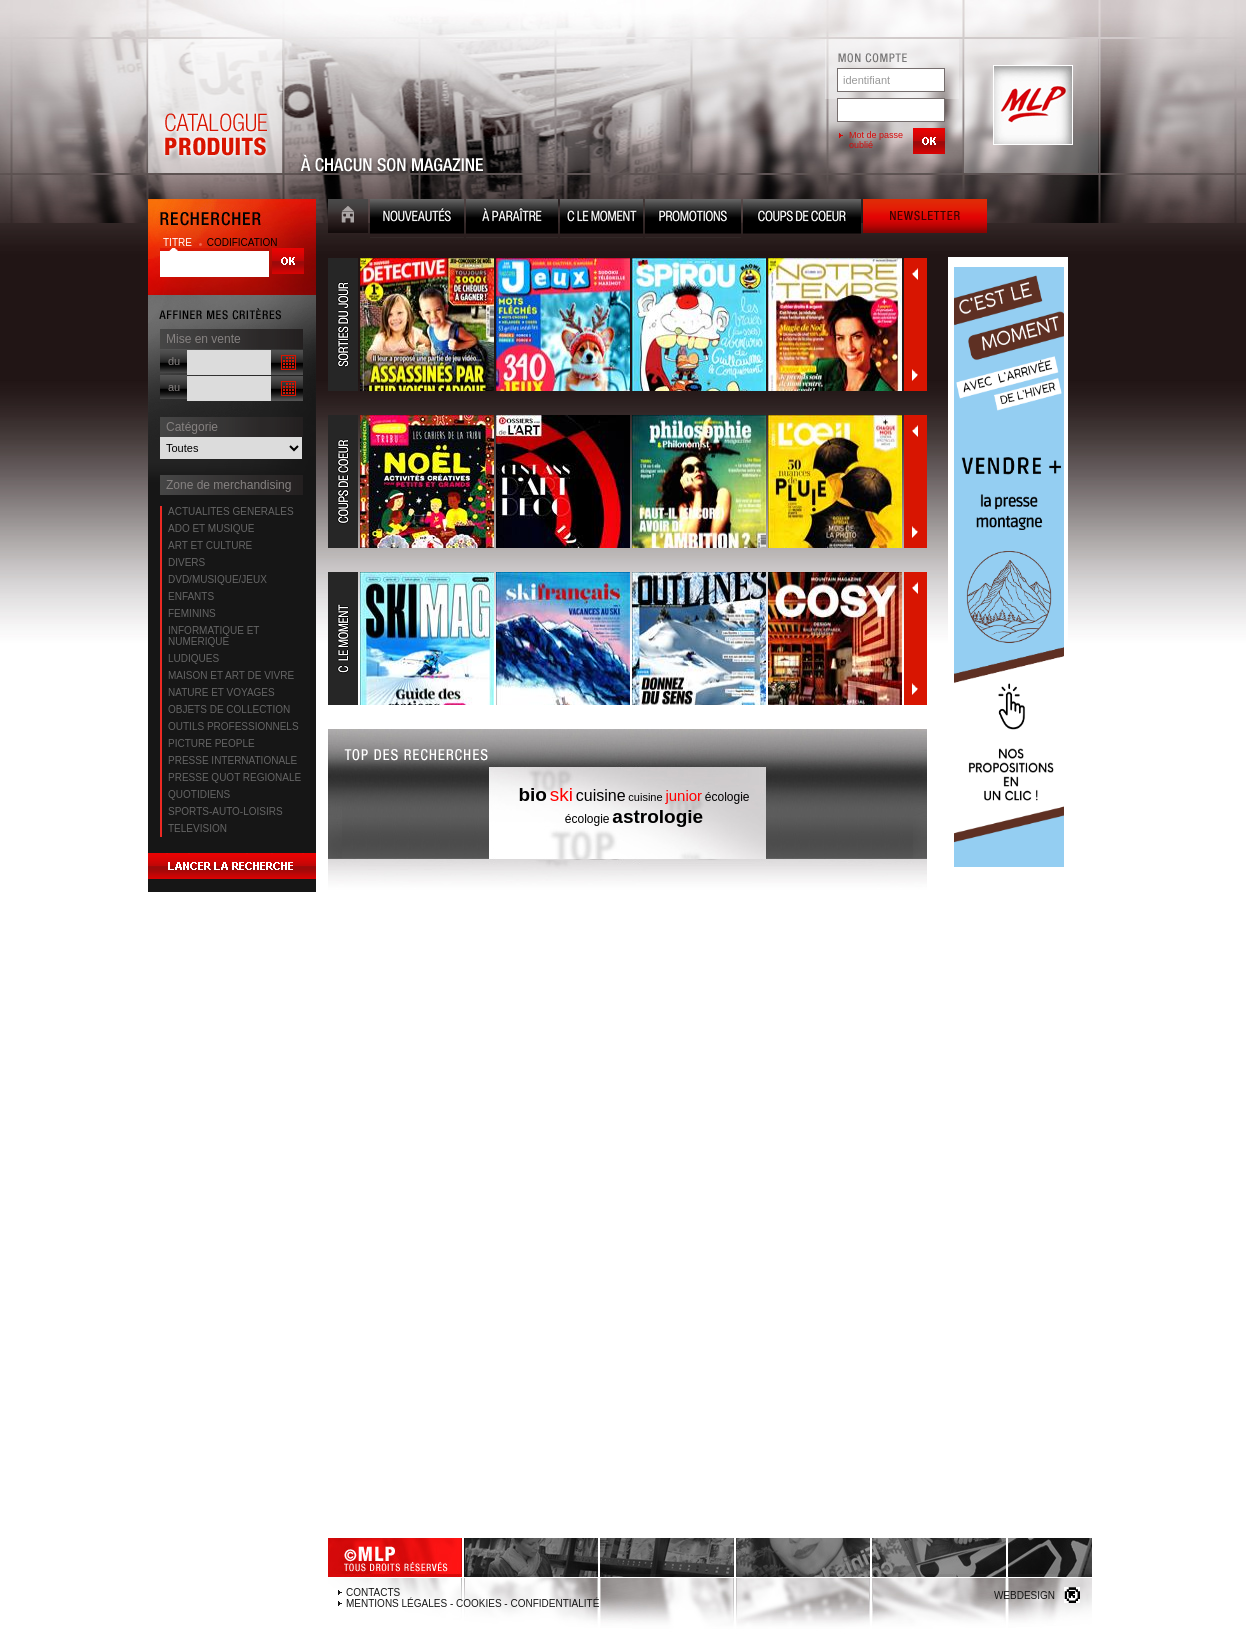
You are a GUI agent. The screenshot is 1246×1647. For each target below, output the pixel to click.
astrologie (657, 816)
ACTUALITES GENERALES (231, 511)
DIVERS (186, 562)
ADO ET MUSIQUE (211, 528)
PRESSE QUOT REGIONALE (234, 777)
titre (179, 242)
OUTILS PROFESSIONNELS (233, 726)
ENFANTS (191, 596)
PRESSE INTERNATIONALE (232, 760)
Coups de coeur (802, 218)
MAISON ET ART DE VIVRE (231, 675)
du (174, 361)
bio (532, 794)
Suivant (915, 375)
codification (242, 242)
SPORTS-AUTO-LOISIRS (225, 811)
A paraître (512, 218)
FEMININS (192, 613)
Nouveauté (417, 218)
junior (683, 795)
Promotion (693, 218)
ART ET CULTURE (210, 545)
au (174, 387)
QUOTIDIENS (199, 794)
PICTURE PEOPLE (211, 743)
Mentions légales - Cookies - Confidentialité (472, 1603)
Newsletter (925, 218)
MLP (1031, 106)
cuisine (601, 795)
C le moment (601, 218)
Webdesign (1024, 1595)
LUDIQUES (193, 658)
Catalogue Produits (215, 106)
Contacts (373, 1592)
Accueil (348, 218)
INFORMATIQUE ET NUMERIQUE (213, 636)
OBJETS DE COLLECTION (229, 709)
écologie (727, 797)
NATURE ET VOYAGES (221, 692)
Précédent (915, 274)
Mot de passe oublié (876, 140)
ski (561, 794)
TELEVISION (197, 828)
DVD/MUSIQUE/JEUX (217, 579)
